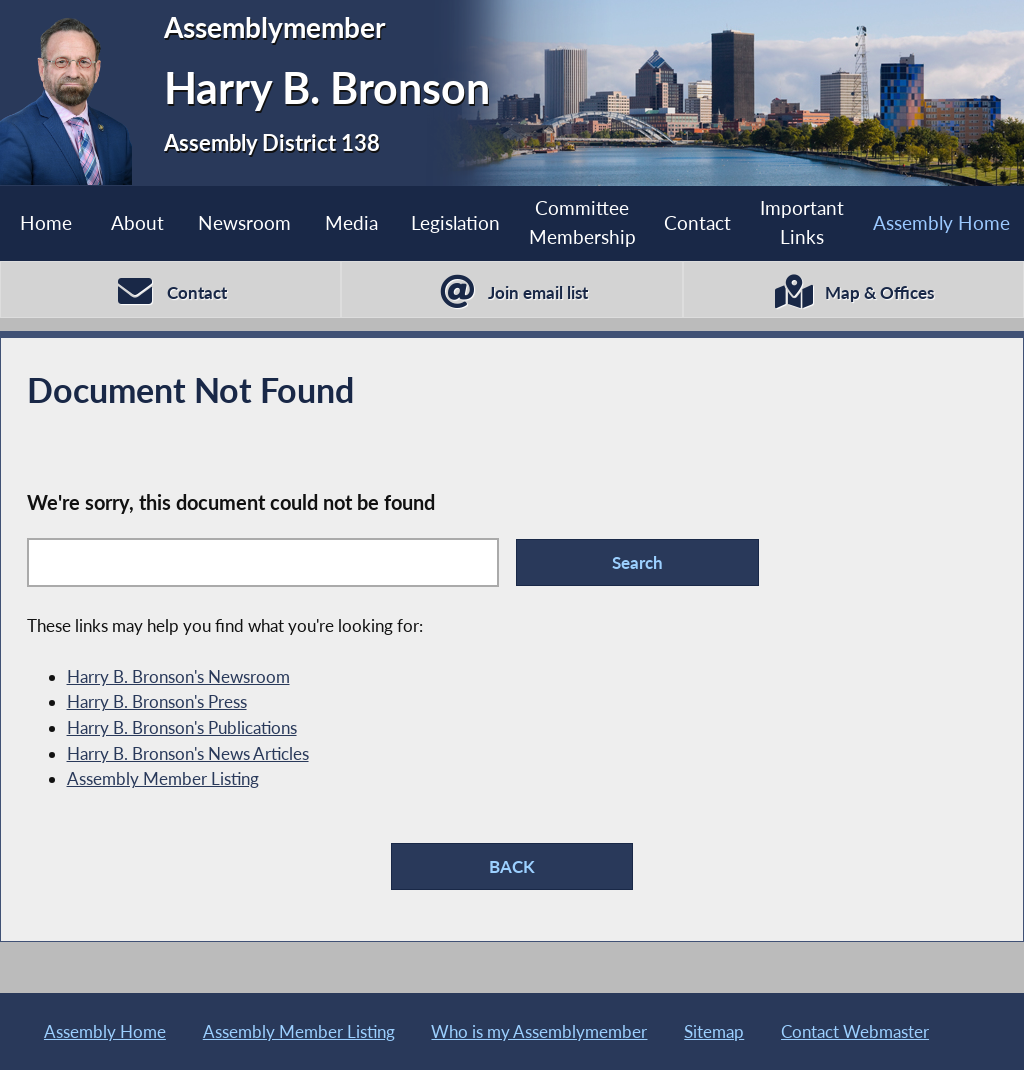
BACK (512, 866)
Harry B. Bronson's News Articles (188, 753)
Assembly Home (941, 222)
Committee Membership (582, 222)
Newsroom (244, 222)
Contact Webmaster (855, 1031)
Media (351, 222)
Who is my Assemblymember (539, 1031)
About (137, 222)
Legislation (455, 222)
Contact (697, 222)
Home (46, 222)
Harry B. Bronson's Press (157, 701)
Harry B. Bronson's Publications (182, 727)
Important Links (802, 222)
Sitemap (714, 1031)
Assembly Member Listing (163, 778)
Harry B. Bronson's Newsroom (178, 676)
